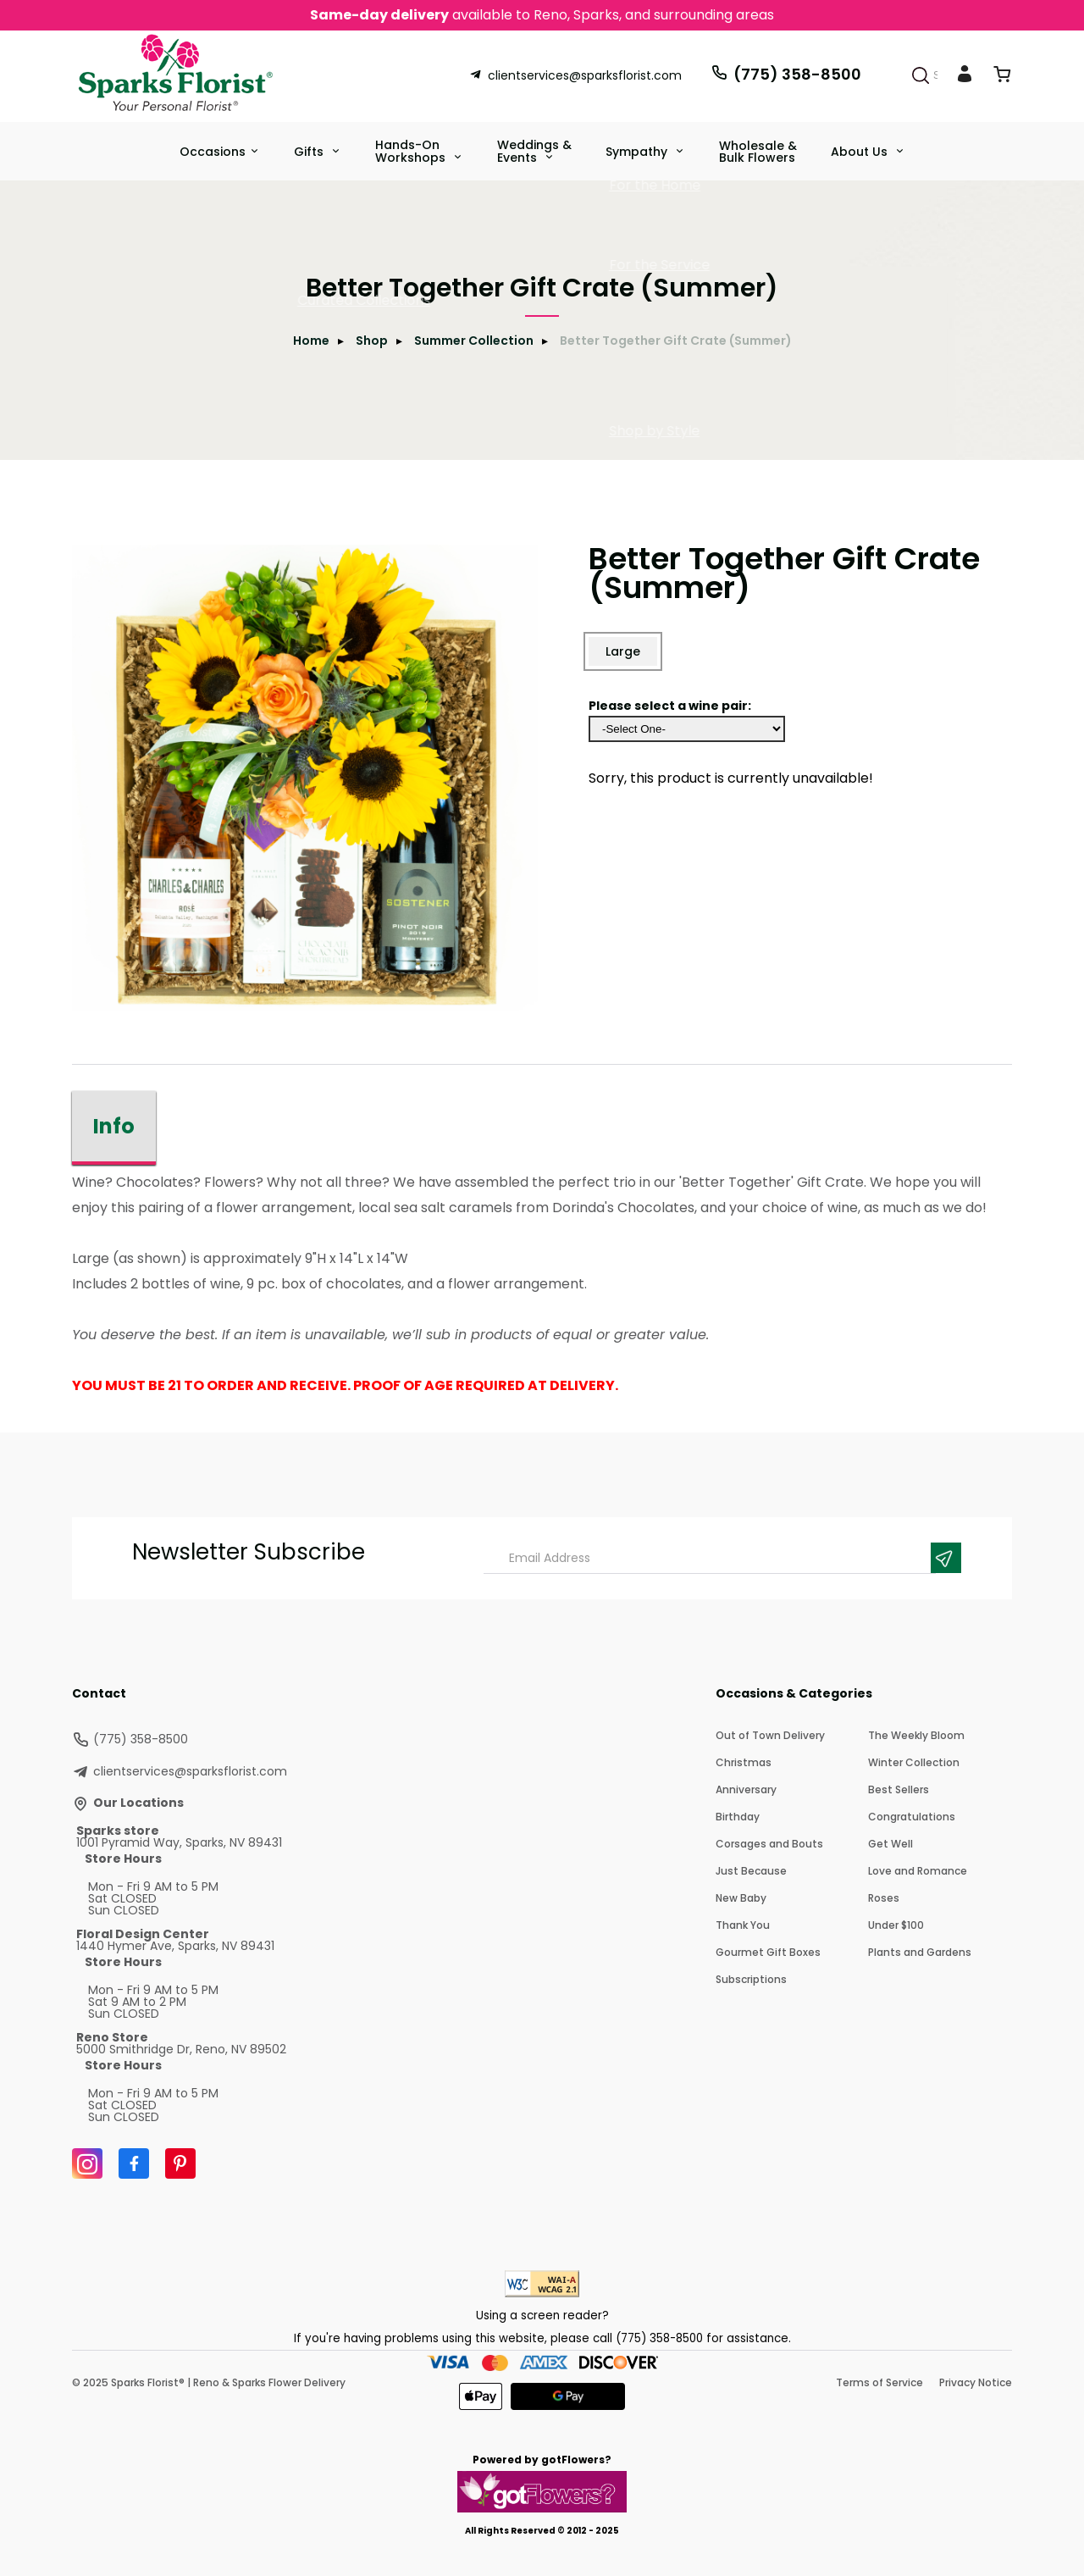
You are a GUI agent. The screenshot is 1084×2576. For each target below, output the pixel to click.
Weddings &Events (534, 151)
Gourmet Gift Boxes (768, 1952)
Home (311, 340)
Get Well (890, 1843)
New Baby (741, 1898)
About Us (861, 151)
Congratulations (911, 1816)
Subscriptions (751, 1979)
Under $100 (896, 1925)
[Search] (920, 75)
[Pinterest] (180, 2163)
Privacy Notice (975, 2382)
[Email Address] (710, 1558)
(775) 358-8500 (786, 74)
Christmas (744, 1762)
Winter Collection (914, 1762)
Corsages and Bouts (769, 1843)
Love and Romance (917, 1871)
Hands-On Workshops (412, 151)
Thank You (743, 1925)
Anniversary (746, 1789)
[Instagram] (87, 2163)
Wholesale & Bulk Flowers (758, 151)
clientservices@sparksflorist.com (575, 75)
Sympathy (638, 151)
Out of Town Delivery (770, 1735)
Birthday (738, 1816)
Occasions (213, 151)
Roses (883, 1898)
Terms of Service (879, 2382)
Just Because (751, 1871)
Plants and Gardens (919, 1952)
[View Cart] (1002, 77)
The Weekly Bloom (916, 1735)
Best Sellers (898, 1789)
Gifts (310, 151)
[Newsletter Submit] (946, 1558)
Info (114, 1126)
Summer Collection (474, 340)
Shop (372, 340)
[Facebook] (134, 2163)
